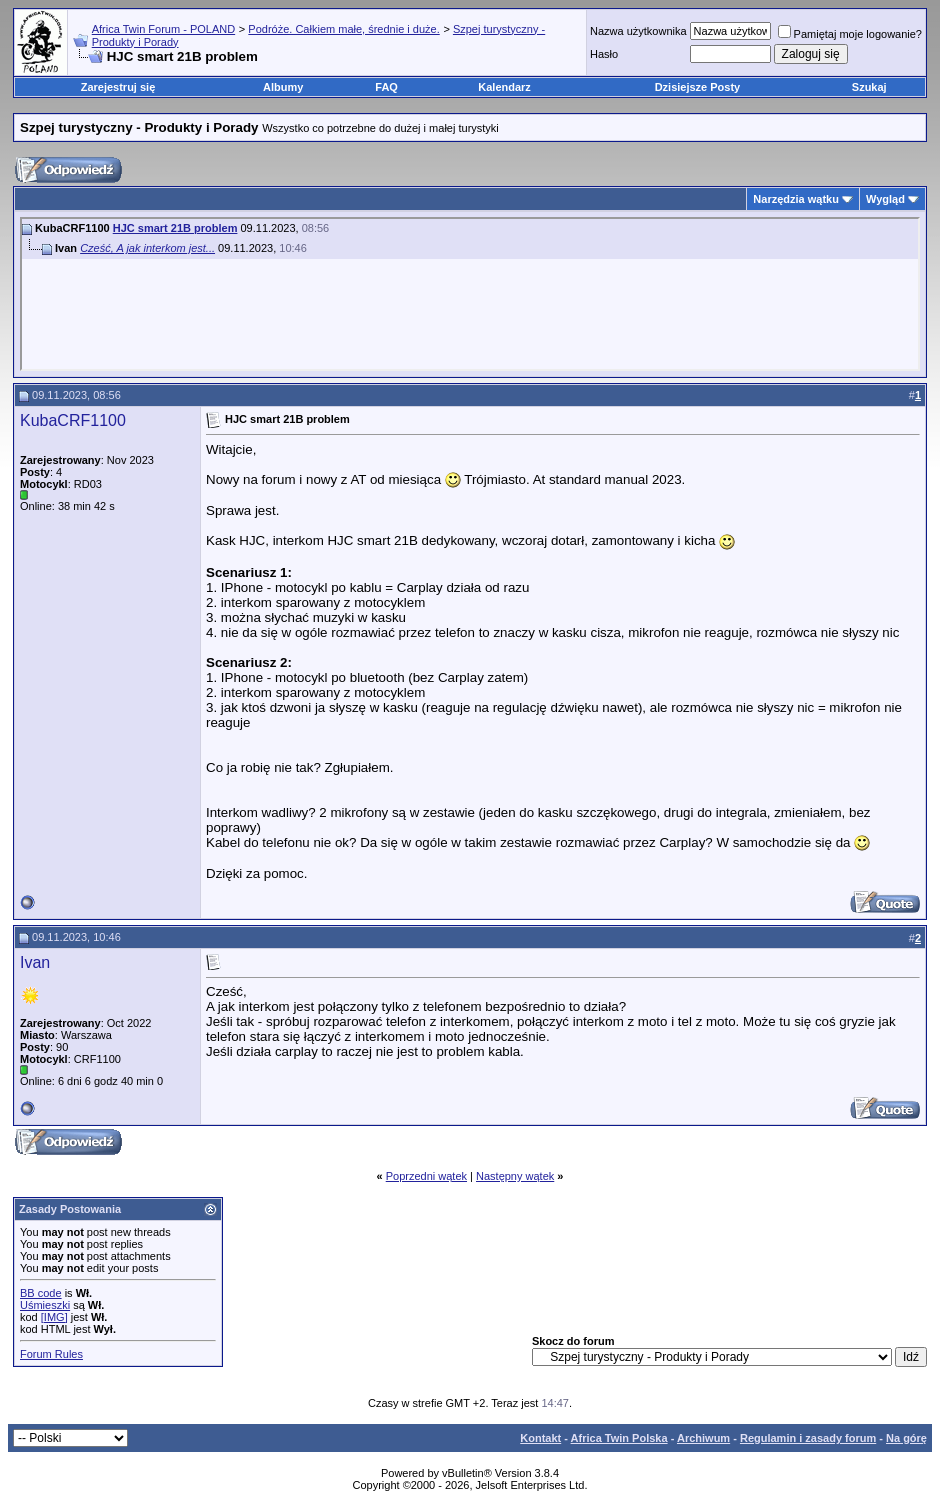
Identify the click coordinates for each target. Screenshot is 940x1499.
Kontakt (540, 1438)
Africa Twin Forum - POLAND (163, 29)
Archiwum (703, 1438)
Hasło (604, 54)
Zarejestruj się (118, 87)
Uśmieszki (45, 1305)
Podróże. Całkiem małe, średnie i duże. (343, 29)
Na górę (906, 1438)
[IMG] (54, 1317)
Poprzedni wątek (426, 1176)
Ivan (35, 962)
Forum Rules (51, 1354)
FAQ (386, 87)
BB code (41, 1293)
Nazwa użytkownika (638, 31)
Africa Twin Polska (619, 1438)
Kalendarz (504, 87)
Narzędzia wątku (796, 199)
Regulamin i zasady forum (808, 1438)
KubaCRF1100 (73, 420)
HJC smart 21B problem (175, 228)
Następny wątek (515, 1176)
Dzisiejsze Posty (698, 87)
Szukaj (869, 87)
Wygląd (885, 199)
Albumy (283, 87)
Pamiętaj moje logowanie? (850, 34)
